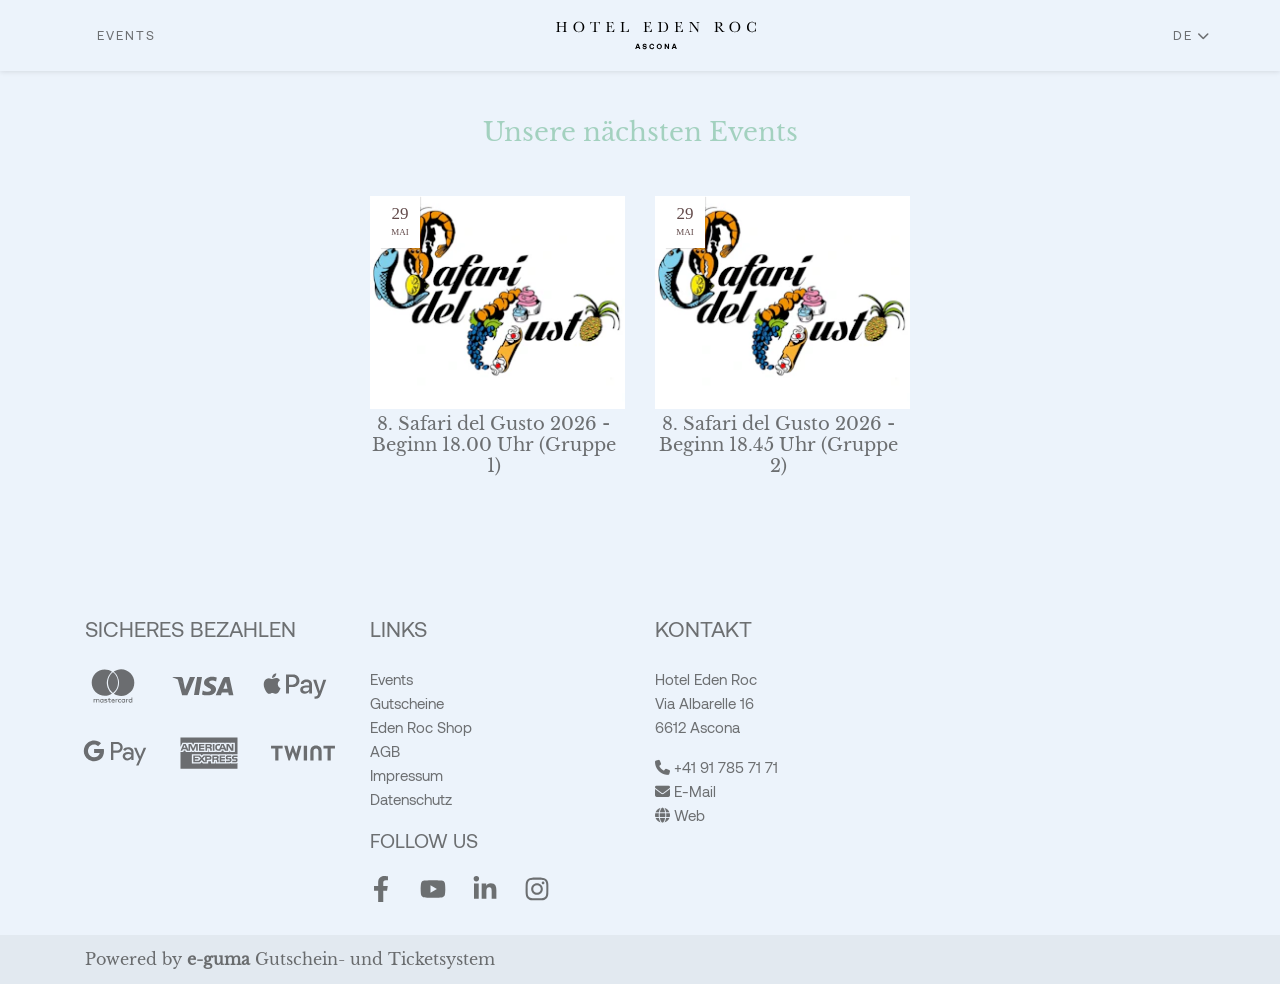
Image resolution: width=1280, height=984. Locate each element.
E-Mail (685, 791)
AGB (385, 751)
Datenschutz (411, 799)
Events (126, 35)
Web (680, 815)
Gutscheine (407, 703)
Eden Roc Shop (421, 727)
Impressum (406, 775)
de (1183, 35)
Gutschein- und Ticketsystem (341, 959)
